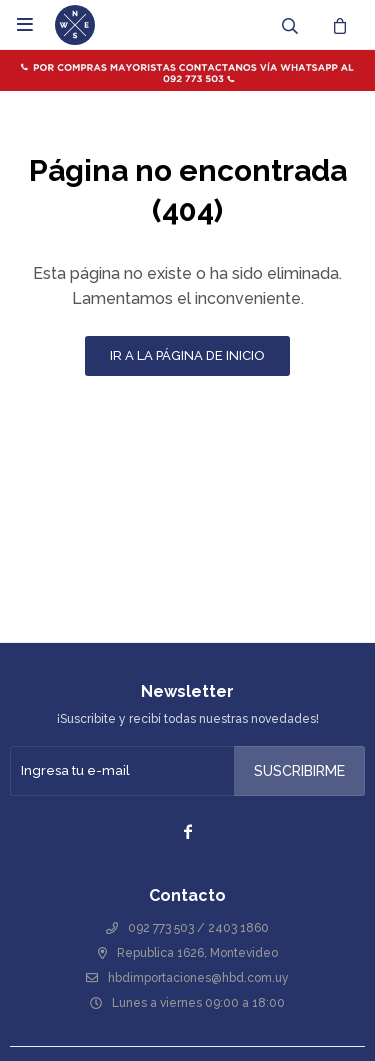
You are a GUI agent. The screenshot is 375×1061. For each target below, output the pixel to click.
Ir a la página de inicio (187, 355)
